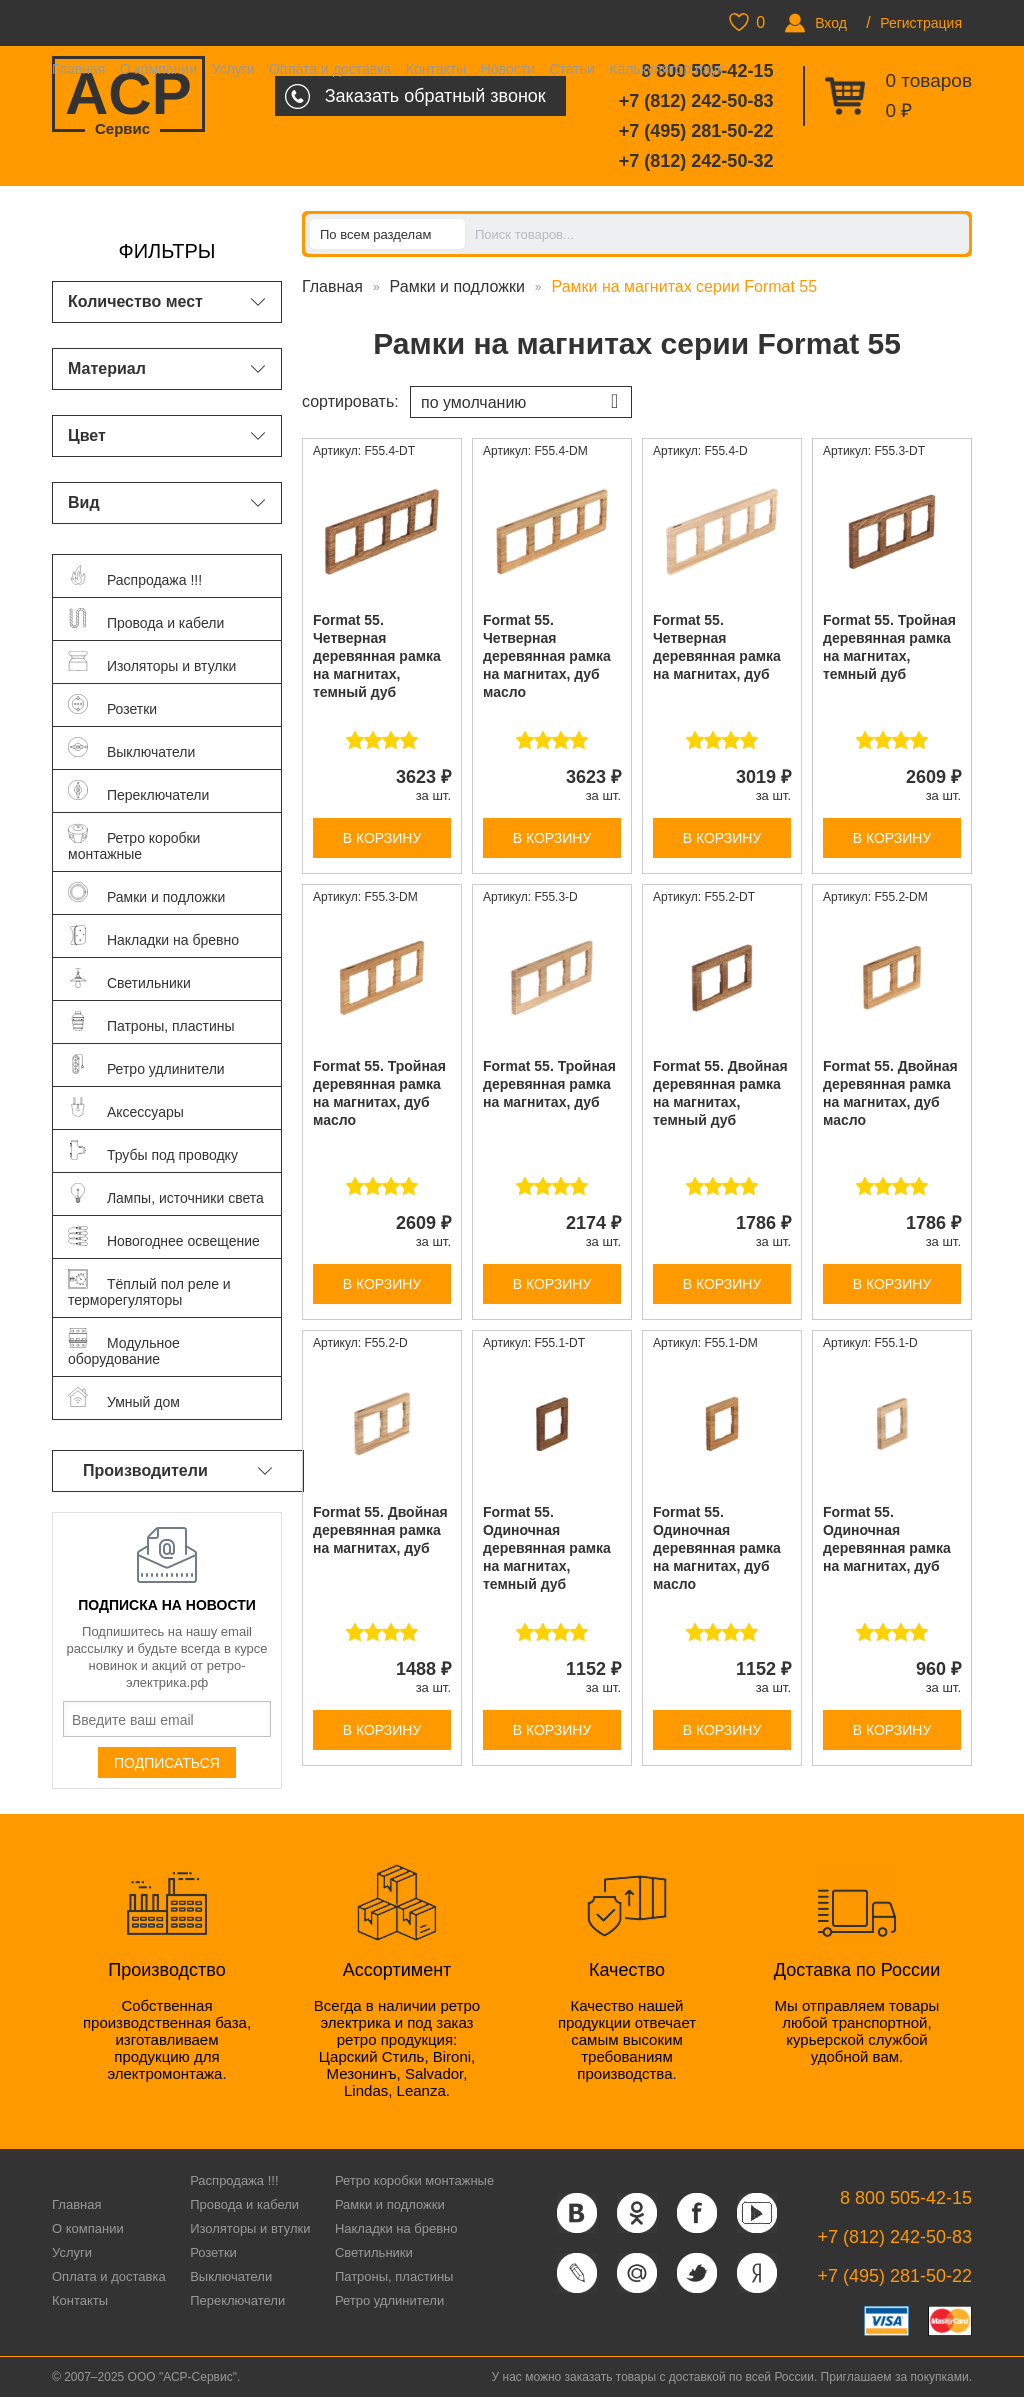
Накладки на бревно (396, 2228)
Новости (508, 69)
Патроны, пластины (394, 2276)
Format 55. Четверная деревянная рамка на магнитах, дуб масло (547, 656)
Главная (78, 69)
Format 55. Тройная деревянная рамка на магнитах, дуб (549, 1084)
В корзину (382, 838)
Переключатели (237, 2300)
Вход (831, 23)
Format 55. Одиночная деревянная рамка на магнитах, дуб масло (717, 1548)
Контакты (436, 69)
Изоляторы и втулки (250, 2228)
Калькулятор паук (666, 69)
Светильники (374, 2252)
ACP (128, 96)
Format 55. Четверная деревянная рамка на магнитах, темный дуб (377, 656)
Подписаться (167, 1763)
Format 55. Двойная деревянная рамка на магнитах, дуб (380, 1530)
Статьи (571, 69)
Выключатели (231, 2276)
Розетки (213, 2252)
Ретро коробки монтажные (414, 2180)
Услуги (232, 69)
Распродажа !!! (234, 2180)
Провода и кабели (244, 2204)
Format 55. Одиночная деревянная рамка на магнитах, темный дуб (547, 1548)
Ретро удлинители (389, 2300)
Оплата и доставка (330, 69)
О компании (158, 69)
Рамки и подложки (457, 286)
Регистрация (921, 23)
